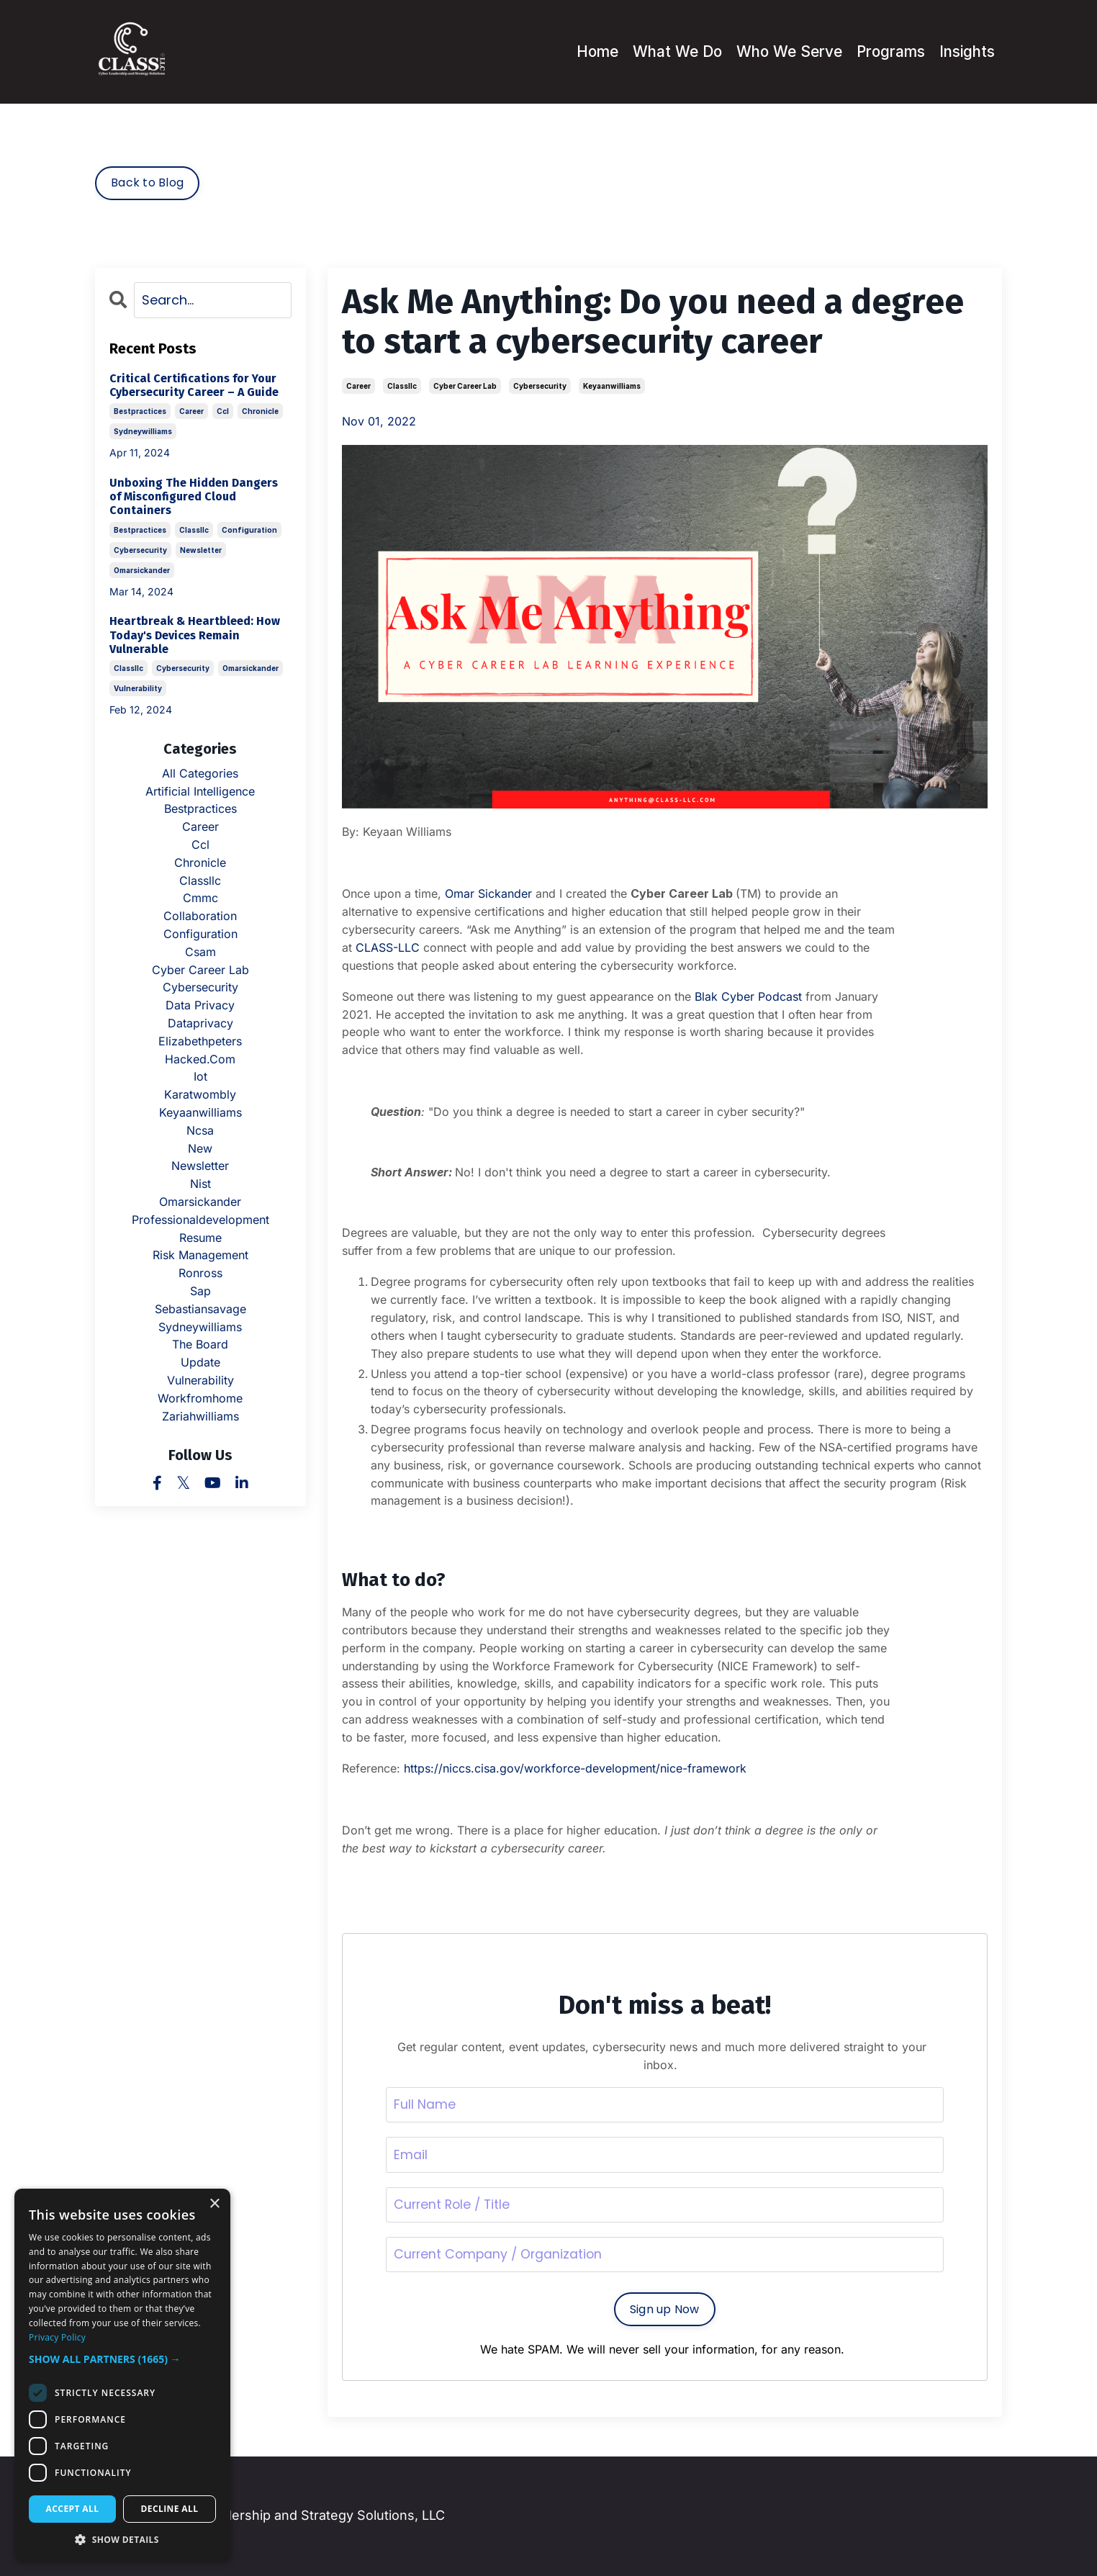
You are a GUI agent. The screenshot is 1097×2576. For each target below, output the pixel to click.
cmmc (200, 898)
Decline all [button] (170, 2509)
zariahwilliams (200, 1415)
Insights (966, 51)
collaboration (200, 915)
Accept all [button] (72, 2509)
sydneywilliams (143, 431)
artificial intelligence (200, 790)
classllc (402, 386)
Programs (887, 51)
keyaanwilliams (612, 386)
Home (587, 51)
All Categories (200, 772)
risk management (200, 1255)
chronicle (260, 411)
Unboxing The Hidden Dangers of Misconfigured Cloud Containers (193, 495)
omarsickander (142, 569)
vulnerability (138, 687)
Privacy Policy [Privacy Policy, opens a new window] (57, 2337)
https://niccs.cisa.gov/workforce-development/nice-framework (575, 1767)
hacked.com (200, 1058)
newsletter (201, 549)
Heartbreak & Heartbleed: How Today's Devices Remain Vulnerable (194, 634)
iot (200, 1076)
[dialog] (122, 2375)
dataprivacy (200, 1022)
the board (200, 1344)
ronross (200, 1272)
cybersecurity (539, 386)
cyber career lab (465, 386)
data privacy (200, 1004)
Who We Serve (782, 51)
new (200, 1147)
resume (200, 1237)
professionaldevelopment (200, 1219)
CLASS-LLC (388, 947)
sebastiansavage (200, 1308)
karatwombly (200, 1093)
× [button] (214, 2204)
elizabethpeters (200, 1040)
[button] (122, 2359)
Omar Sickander (488, 893)
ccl (223, 411)
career (358, 386)
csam (200, 951)
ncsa (200, 1129)
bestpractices (140, 411)
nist (200, 1183)
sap (200, 1290)
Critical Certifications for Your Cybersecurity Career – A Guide (194, 384)
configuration (249, 529)
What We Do (668, 51)
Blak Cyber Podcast (748, 995)
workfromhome (200, 1397)
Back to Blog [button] (147, 182)
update (200, 1361)
